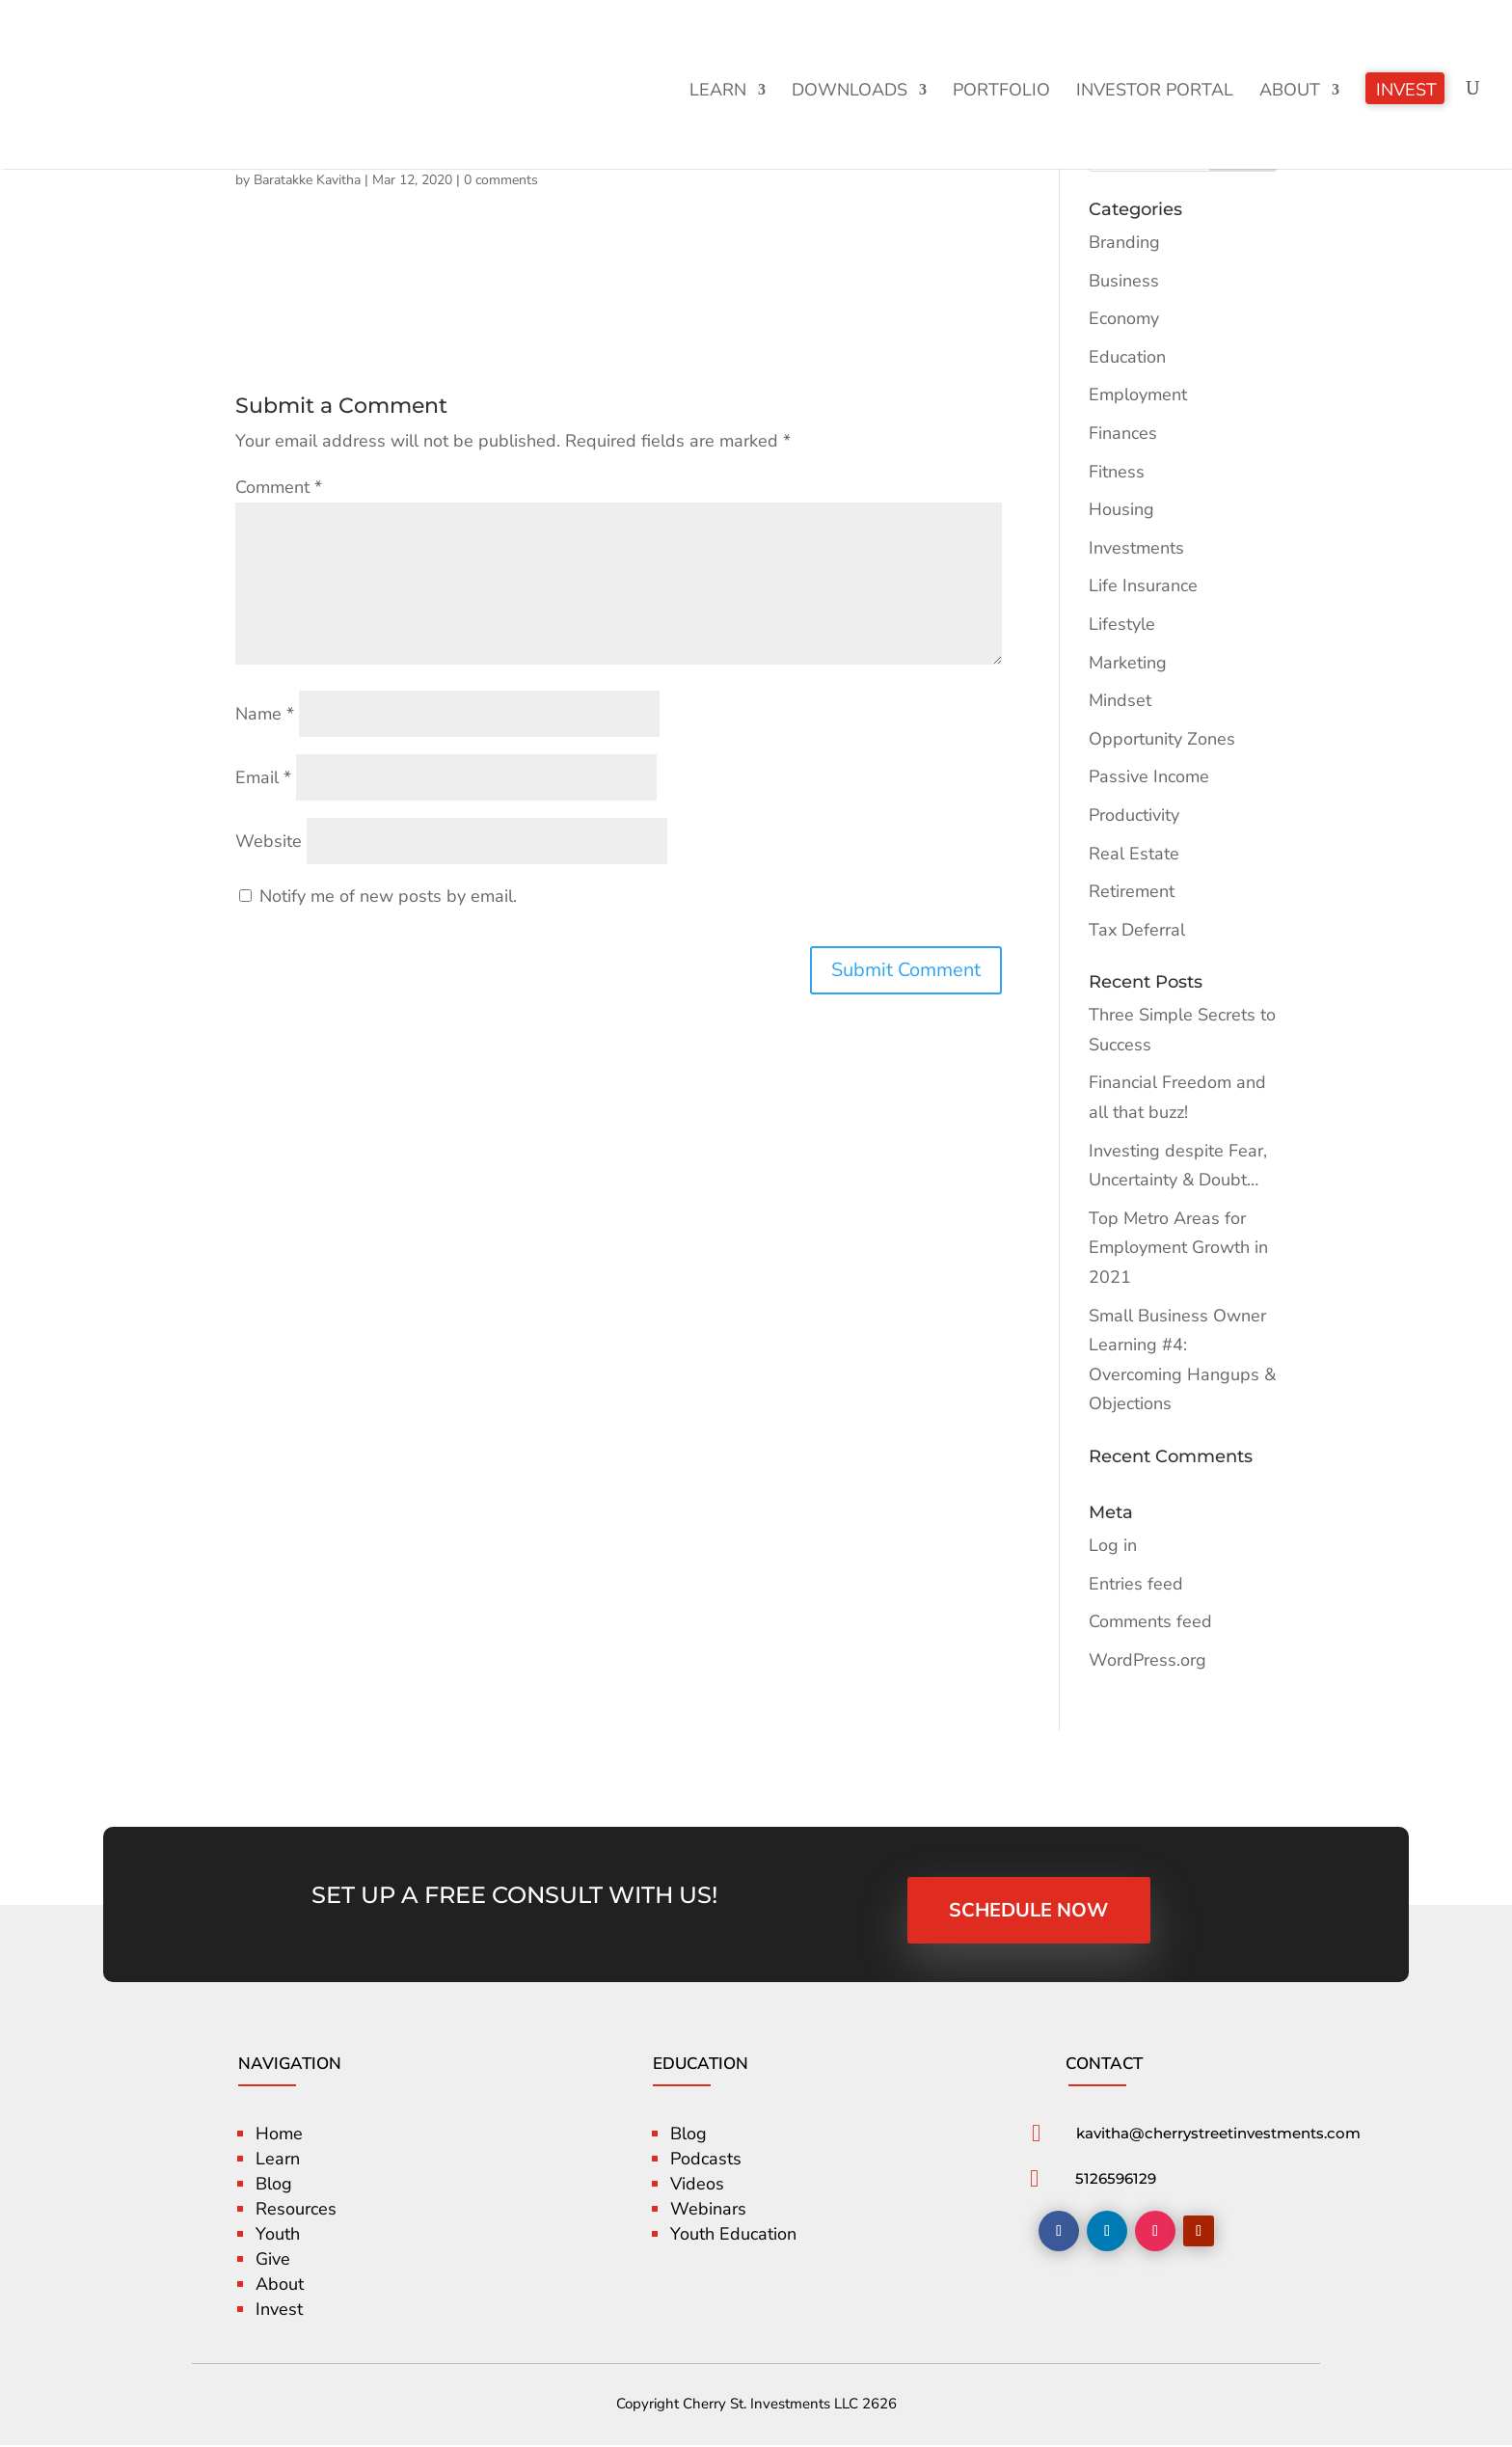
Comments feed (1150, 1621)
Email (263, 777)
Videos (697, 2185)
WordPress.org (1147, 1660)
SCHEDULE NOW (1030, 1910)
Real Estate (1134, 853)
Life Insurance (1143, 585)
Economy (1124, 318)
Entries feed (1136, 1583)
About (1289, 92)
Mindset (1120, 700)
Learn (717, 92)
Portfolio (1001, 92)
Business (1124, 280)
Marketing (1128, 662)
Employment (1138, 394)
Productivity (1134, 815)
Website (268, 841)
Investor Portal (1154, 92)
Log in (1113, 1545)
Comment (278, 487)
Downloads (849, 92)
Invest (1406, 92)
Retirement (1131, 891)
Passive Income (1149, 776)
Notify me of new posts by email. (388, 896)
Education (1127, 356)
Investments (1136, 547)
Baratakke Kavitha (307, 180)
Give (273, 2260)
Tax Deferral (1137, 929)
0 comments (501, 180)
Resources (296, 2210)
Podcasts (706, 2160)
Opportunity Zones (1162, 738)
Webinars (708, 2210)
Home (279, 2135)
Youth (278, 2235)
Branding (1124, 242)
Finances (1123, 433)
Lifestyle (1122, 624)
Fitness (1117, 471)
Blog (274, 2185)
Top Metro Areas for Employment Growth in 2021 (1178, 1248)
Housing (1121, 509)
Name (264, 713)
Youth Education (733, 2235)
